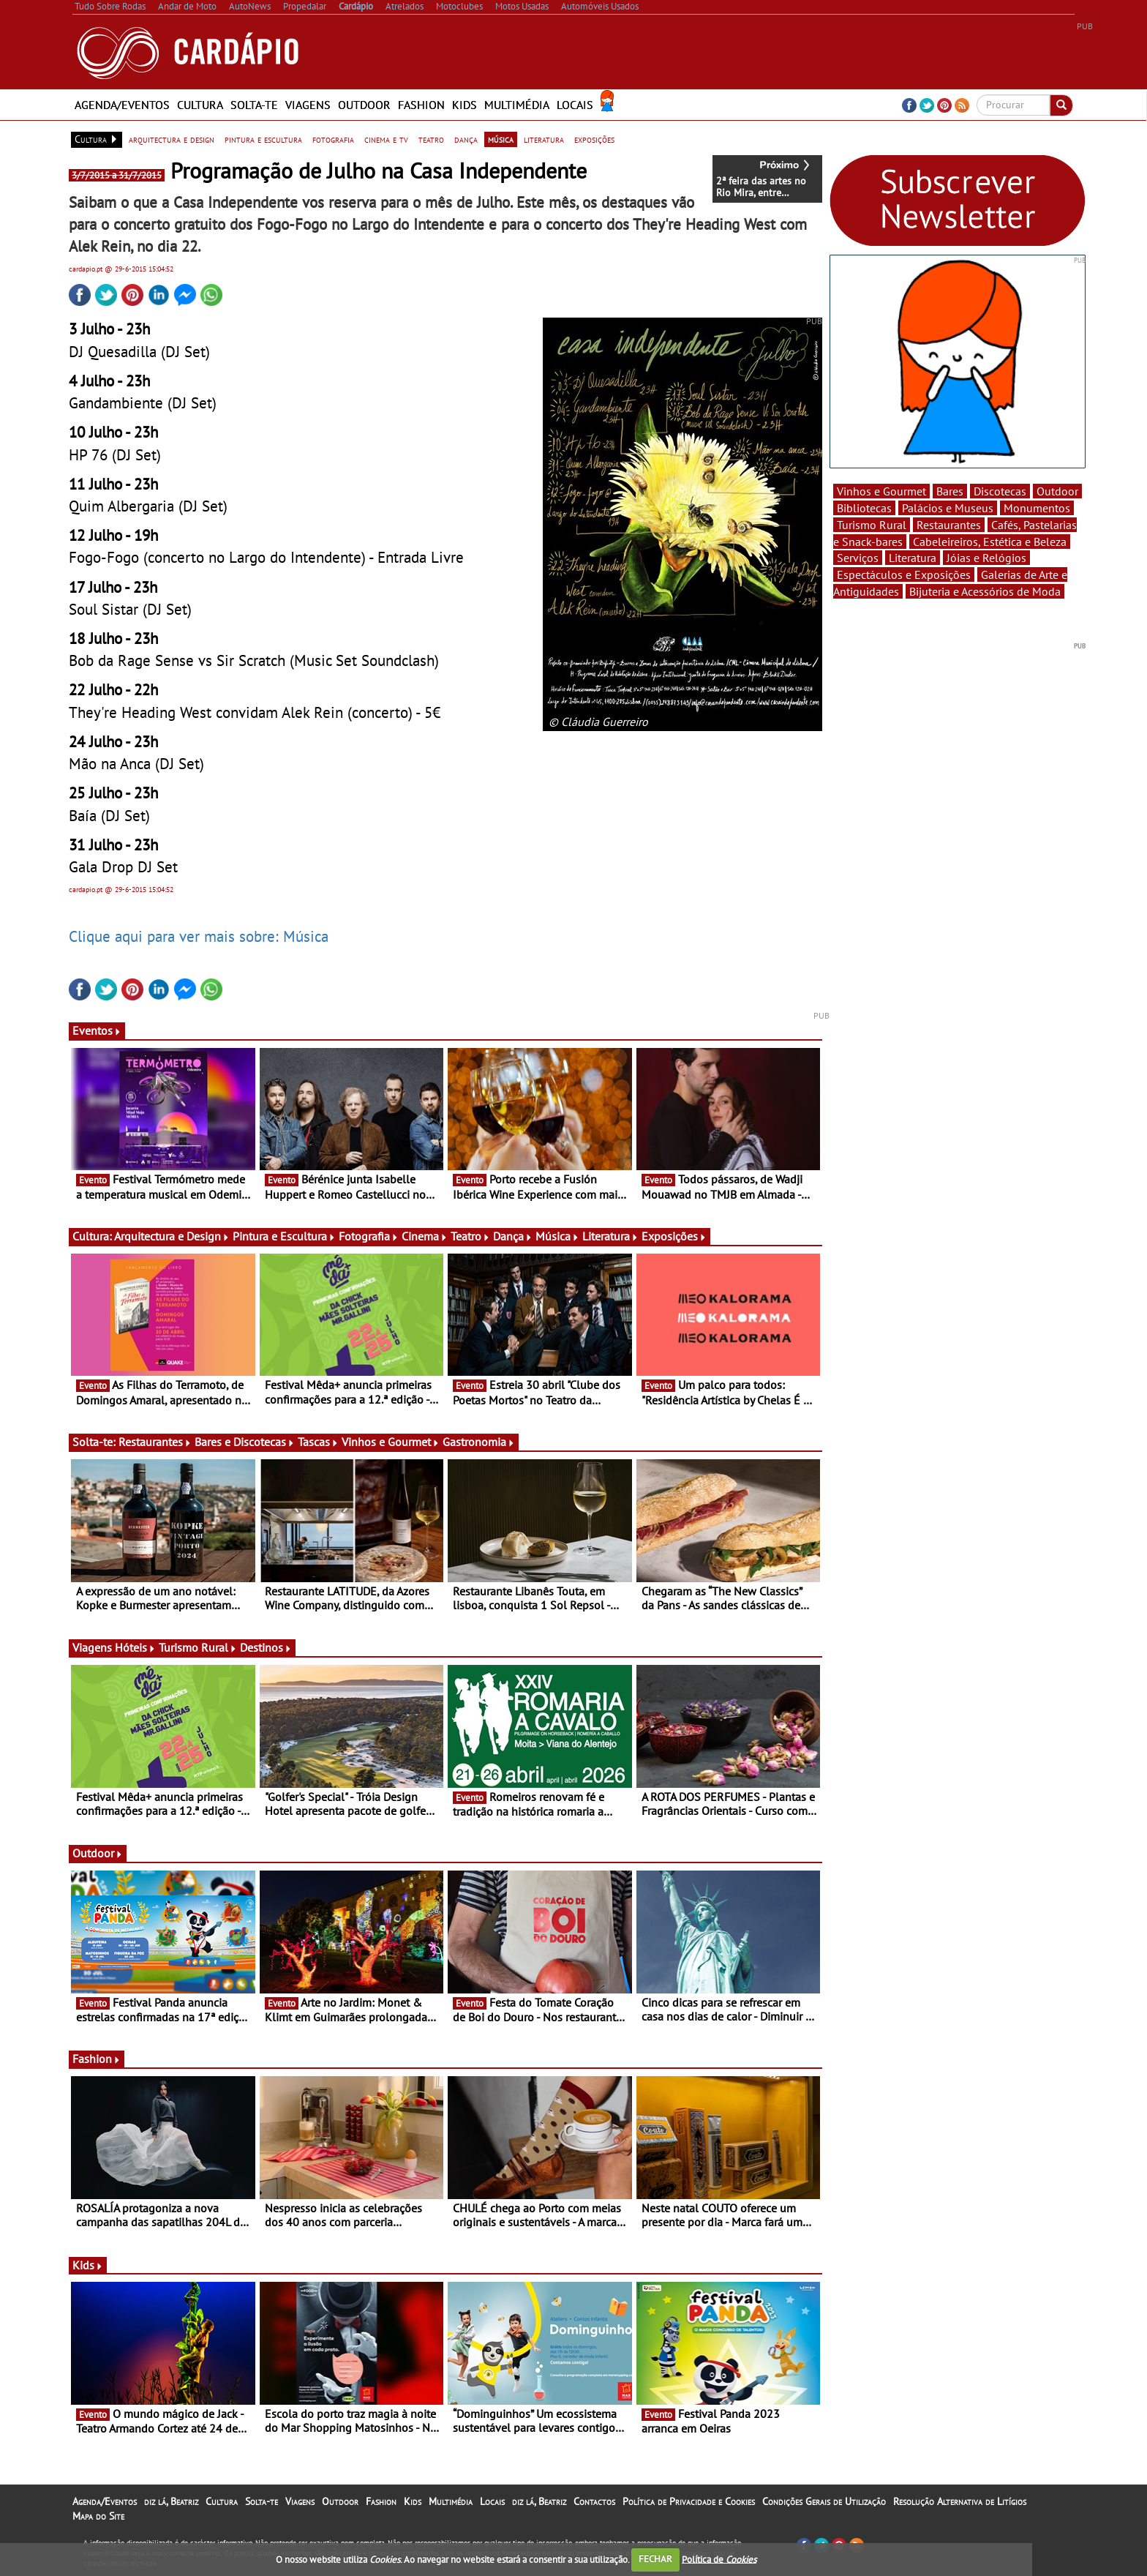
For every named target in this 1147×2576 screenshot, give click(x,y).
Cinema (425, 1236)
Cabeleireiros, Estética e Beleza (990, 541)
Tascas (318, 1441)
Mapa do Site (98, 2516)
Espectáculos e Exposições (904, 574)
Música (557, 1236)
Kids (464, 104)
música (501, 139)
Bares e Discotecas (245, 1441)
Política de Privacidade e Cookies (689, 2501)
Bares (949, 491)
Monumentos (1037, 508)
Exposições (674, 1236)
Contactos (594, 2501)
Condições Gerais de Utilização (824, 2501)
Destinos (266, 1647)
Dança (513, 1236)
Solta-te (254, 104)
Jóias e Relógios (986, 557)
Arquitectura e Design (172, 1236)
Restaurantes (155, 1441)
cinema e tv (386, 139)
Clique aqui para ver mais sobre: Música (198, 936)
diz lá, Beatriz (171, 2501)
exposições (594, 139)
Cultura (200, 104)
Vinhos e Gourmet (391, 1441)
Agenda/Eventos (122, 104)
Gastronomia (479, 1441)
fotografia (333, 139)
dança (466, 139)
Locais (575, 104)
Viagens (308, 104)
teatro (431, 139)
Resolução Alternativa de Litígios (959, 2501)
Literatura (610, 1236)
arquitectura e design (171, 139)
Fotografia (369, 1236)
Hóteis (135, 1647)
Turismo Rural (198, 1647)
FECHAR (655, 2559)
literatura (544, 139)
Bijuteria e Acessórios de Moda (985, 591)
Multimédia (516, 104)
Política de (719, 2559)
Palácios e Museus (947, 508)
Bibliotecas (864, 508)
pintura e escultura (263, 139)
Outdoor (364, 104)
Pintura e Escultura (284, 1236)
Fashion (421, 104)
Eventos (96, 1030)
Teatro (470, 1236)
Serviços (858, 557)
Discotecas (1000, 491)
